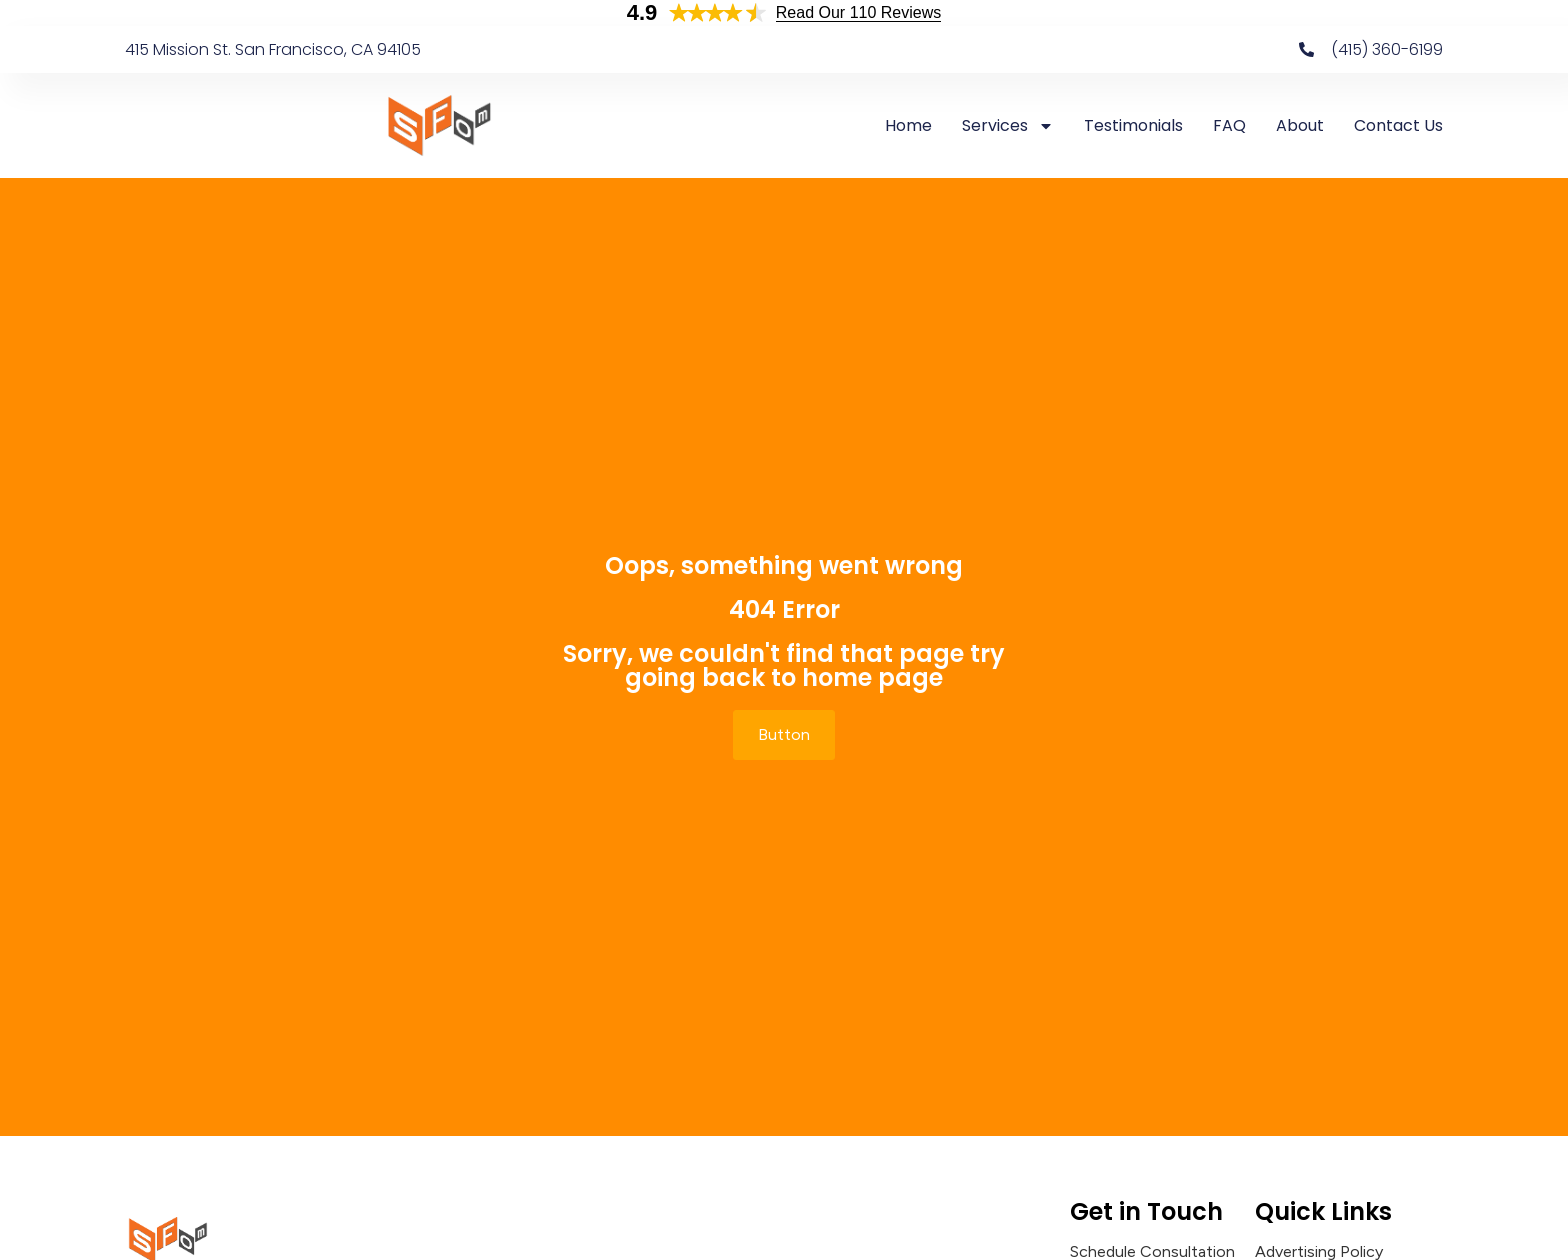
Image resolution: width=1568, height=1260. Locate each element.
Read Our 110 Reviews (858, 12)
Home (908, 125)
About (1300, 125)
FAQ (1229, 125)
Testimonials (1133, 125)
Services (1008, 126)
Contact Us (1398, 125)
